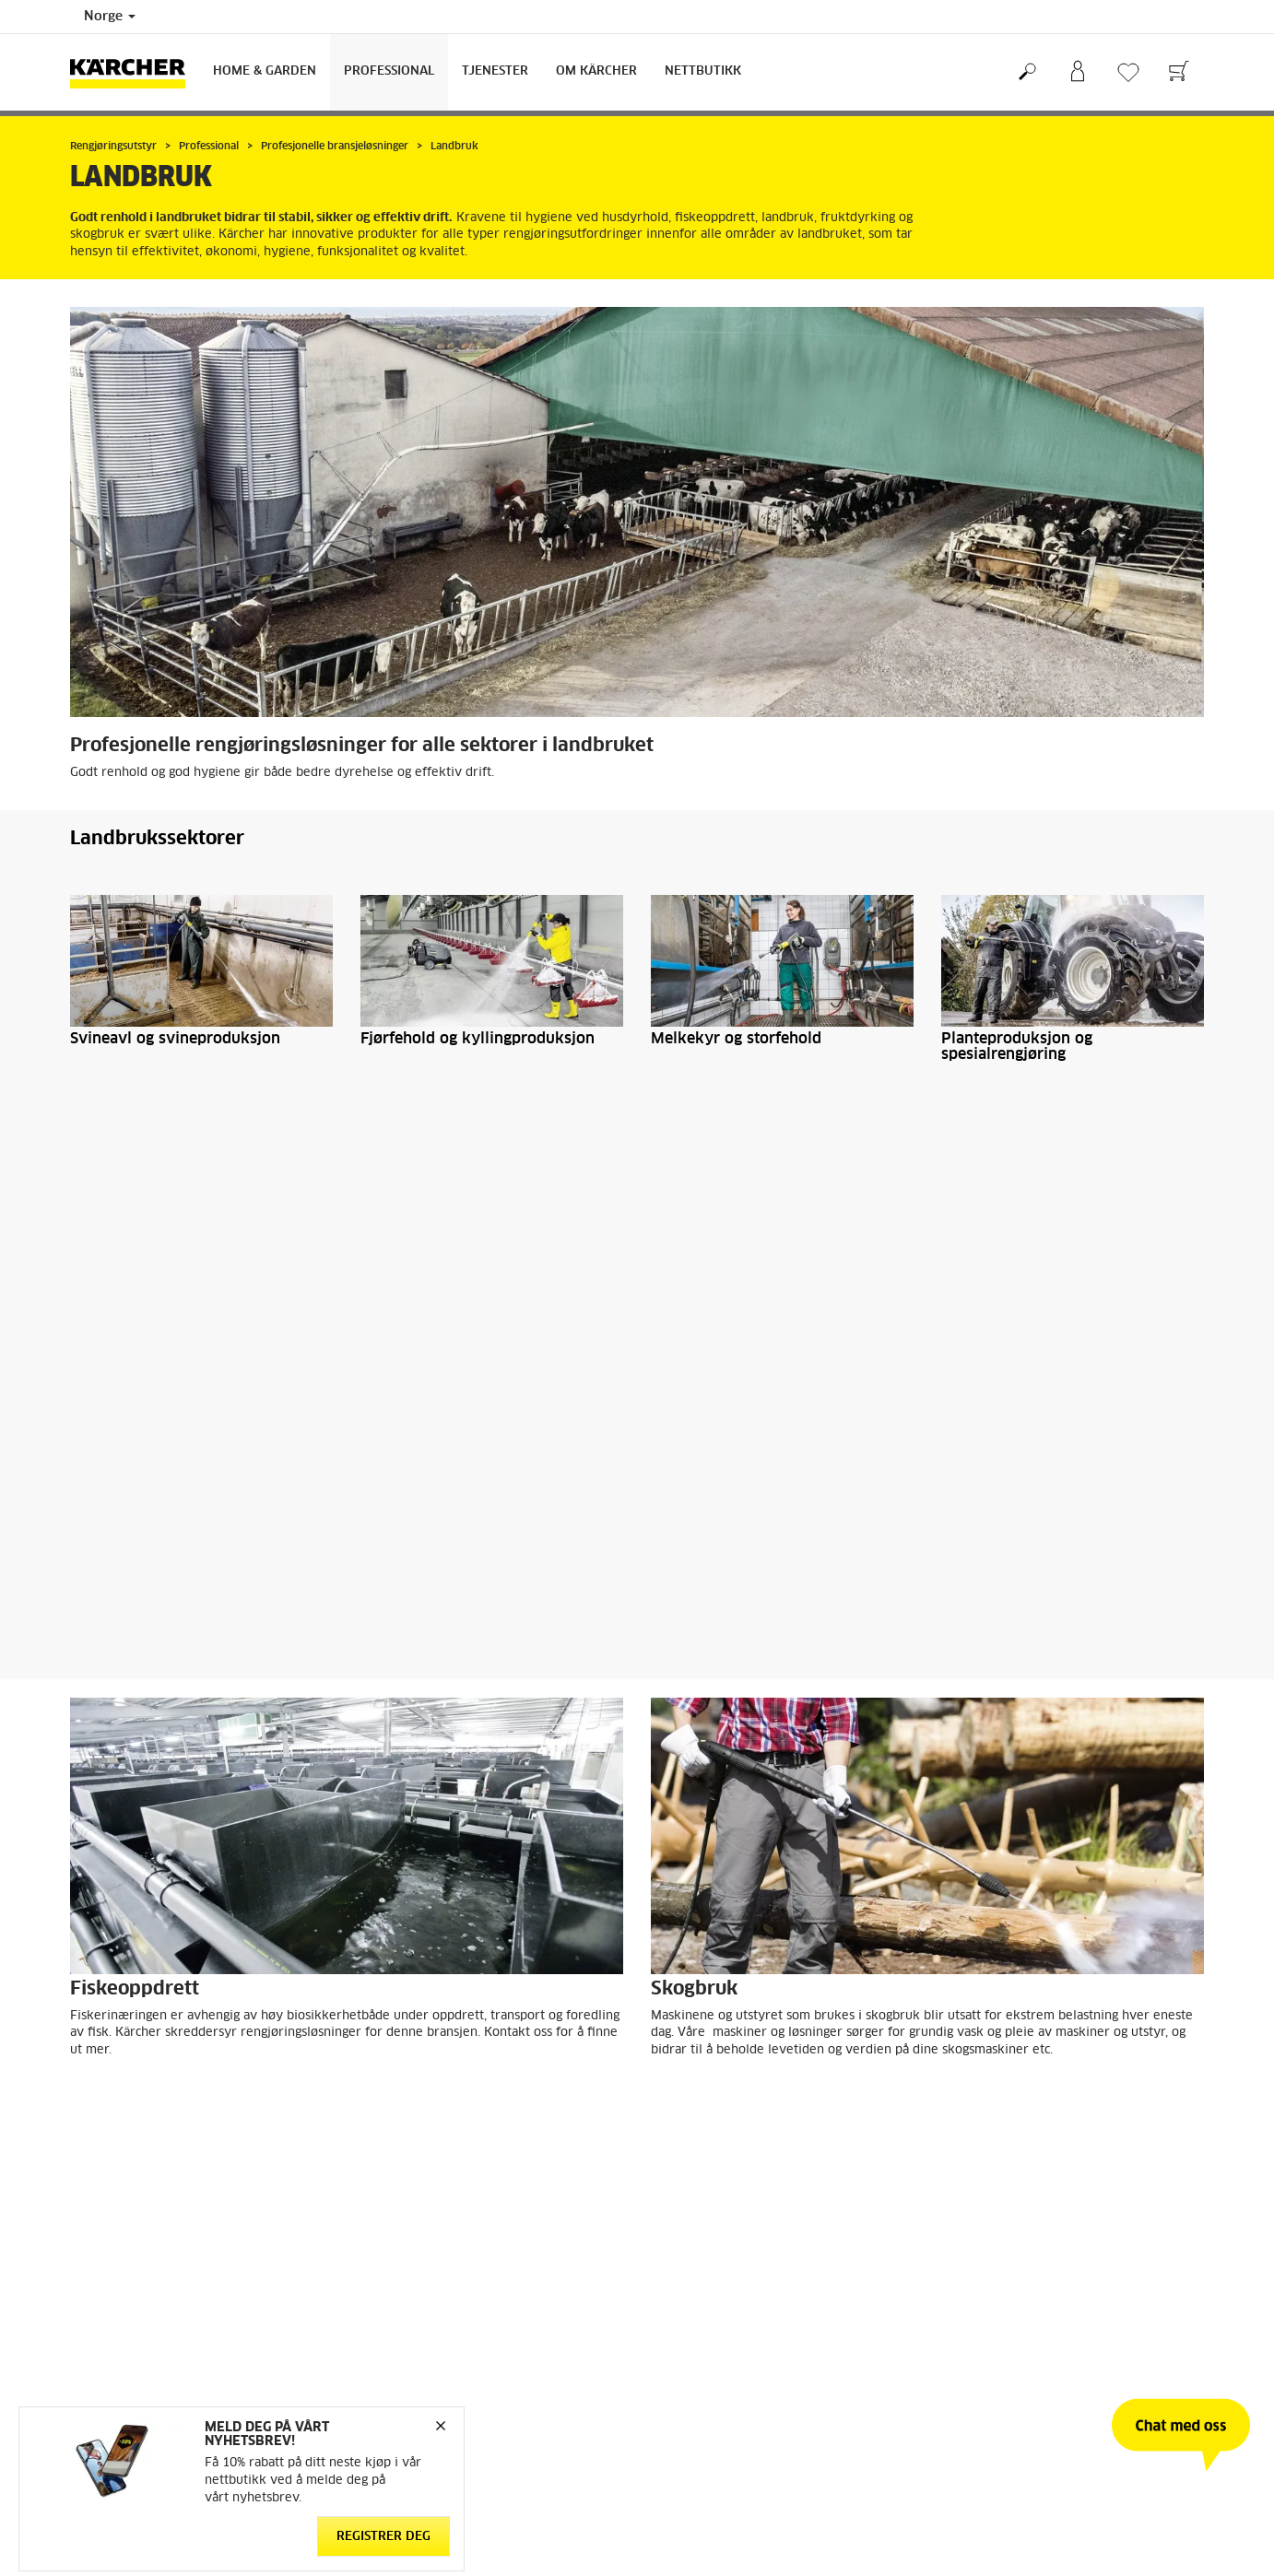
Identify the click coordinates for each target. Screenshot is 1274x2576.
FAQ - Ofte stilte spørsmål (723, 2325)
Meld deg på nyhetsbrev (1009, 2347)
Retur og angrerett (120, 2347)
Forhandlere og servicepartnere (737, 2347)
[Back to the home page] (134, 72)
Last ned (322, 1925)
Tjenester (495, 71)
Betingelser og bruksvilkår (142, 2325)
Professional (389, 71)
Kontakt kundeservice (710, 2303)
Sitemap (963, 2391)
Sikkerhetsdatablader (710, 2391)
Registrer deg (383, 2537)
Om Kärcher (596, 71)
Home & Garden (264, 71)
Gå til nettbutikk (115, 2303)
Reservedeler (106, 2369)
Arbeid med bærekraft (1003, 2303)
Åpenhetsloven (982, 2325)
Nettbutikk (703, 71)
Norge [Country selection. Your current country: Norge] (110, 16)
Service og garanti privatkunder (738, 2369)
